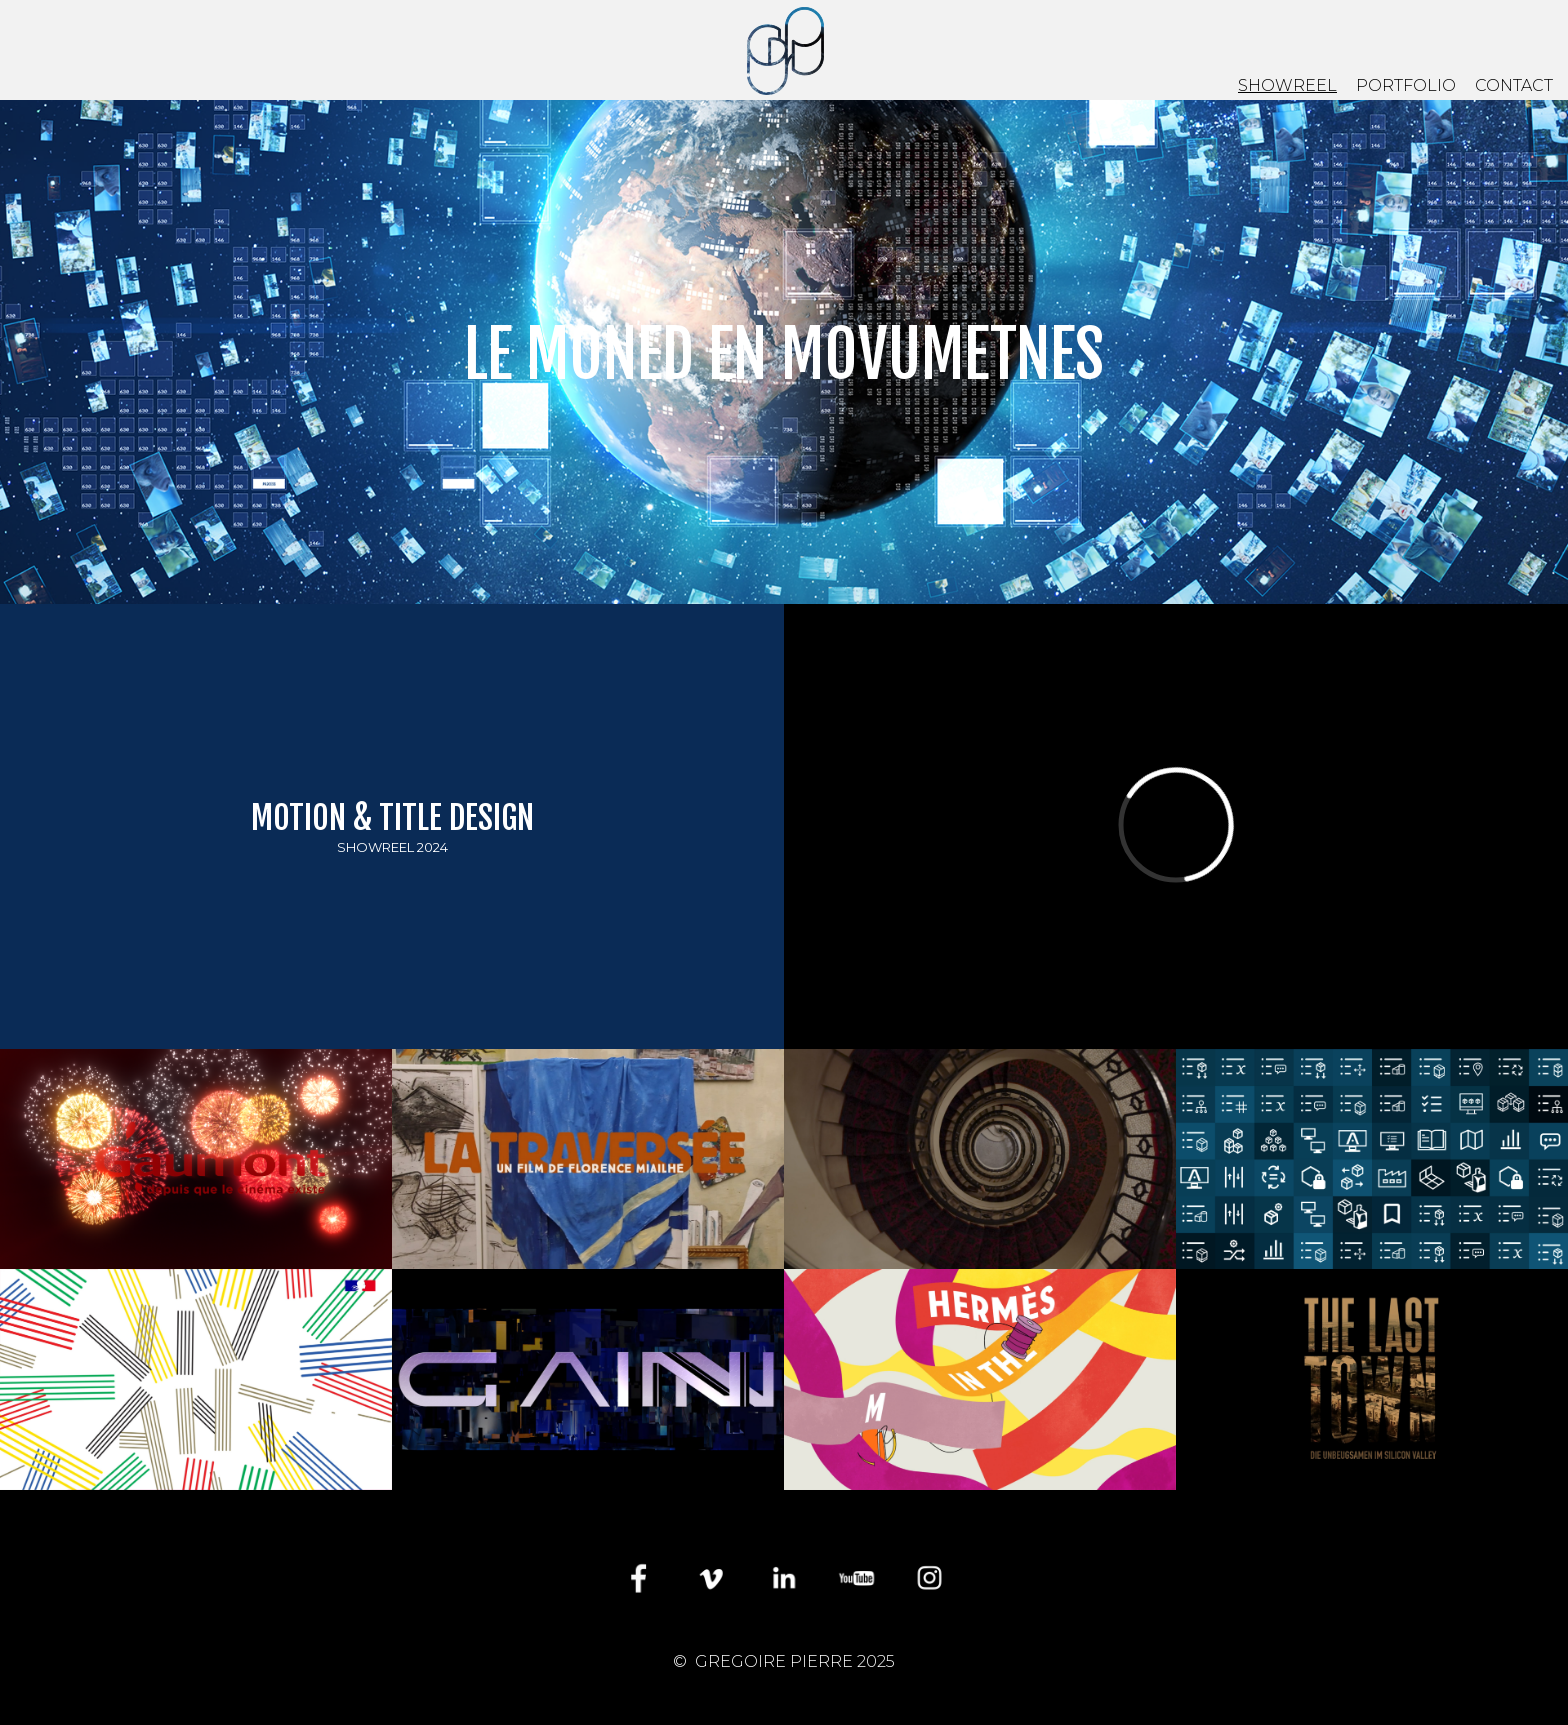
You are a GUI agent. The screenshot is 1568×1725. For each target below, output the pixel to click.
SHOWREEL (1287, 85)
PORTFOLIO (1406, 85)
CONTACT (1514, 85)
